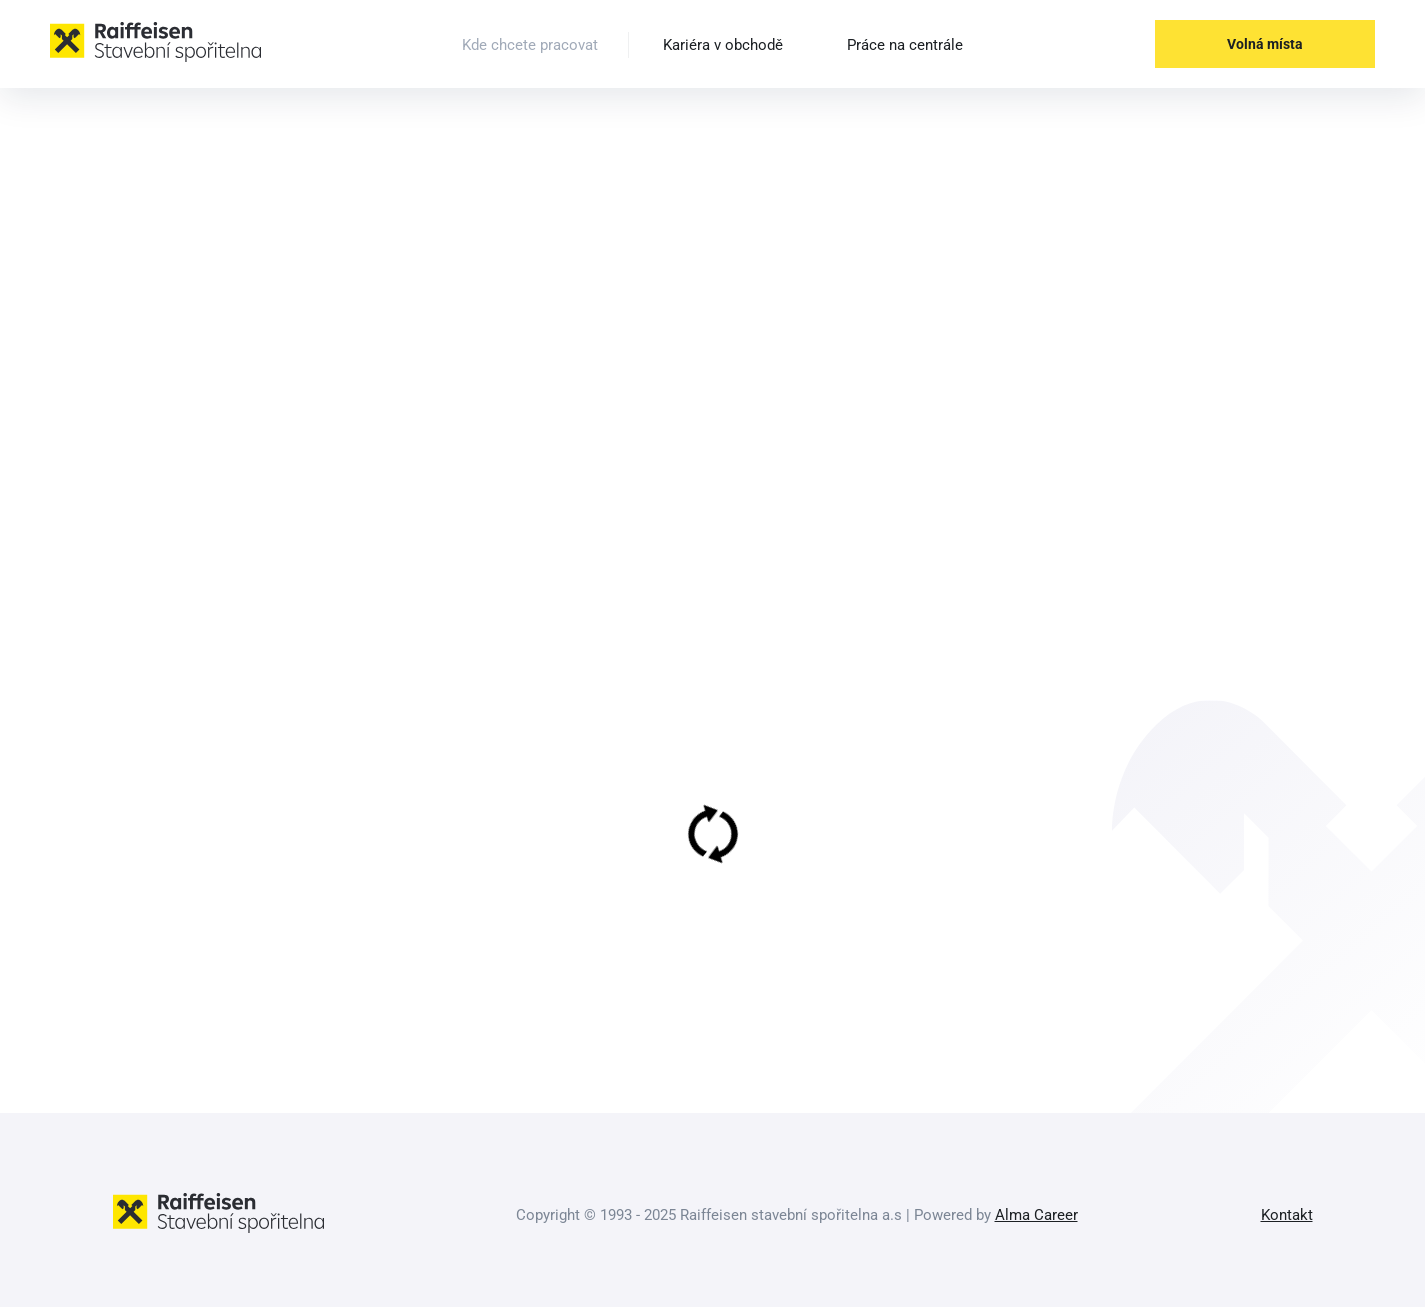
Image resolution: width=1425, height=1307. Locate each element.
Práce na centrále (905, 45)
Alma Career (1036, 1215)
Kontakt (1287, 1215)
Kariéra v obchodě (723, 45)
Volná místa (1265, 44)
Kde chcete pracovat (530, 45)
